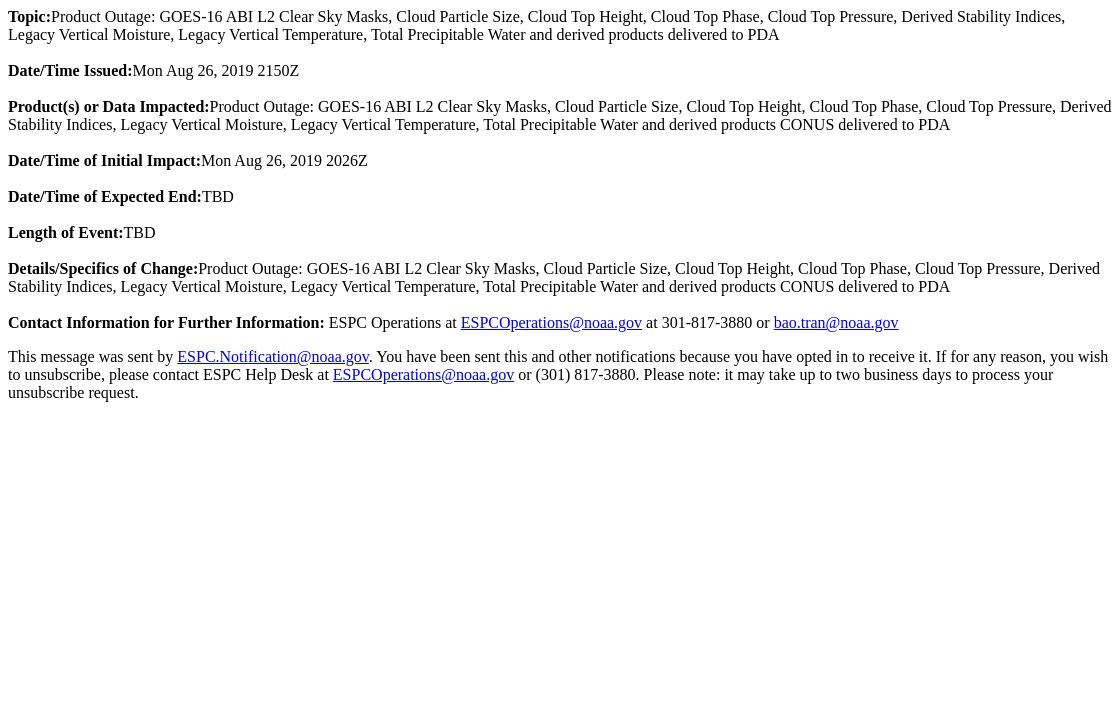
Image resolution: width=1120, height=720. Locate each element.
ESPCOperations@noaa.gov (551, 322)
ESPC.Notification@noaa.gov (272, 356)
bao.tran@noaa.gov (836, 322)
